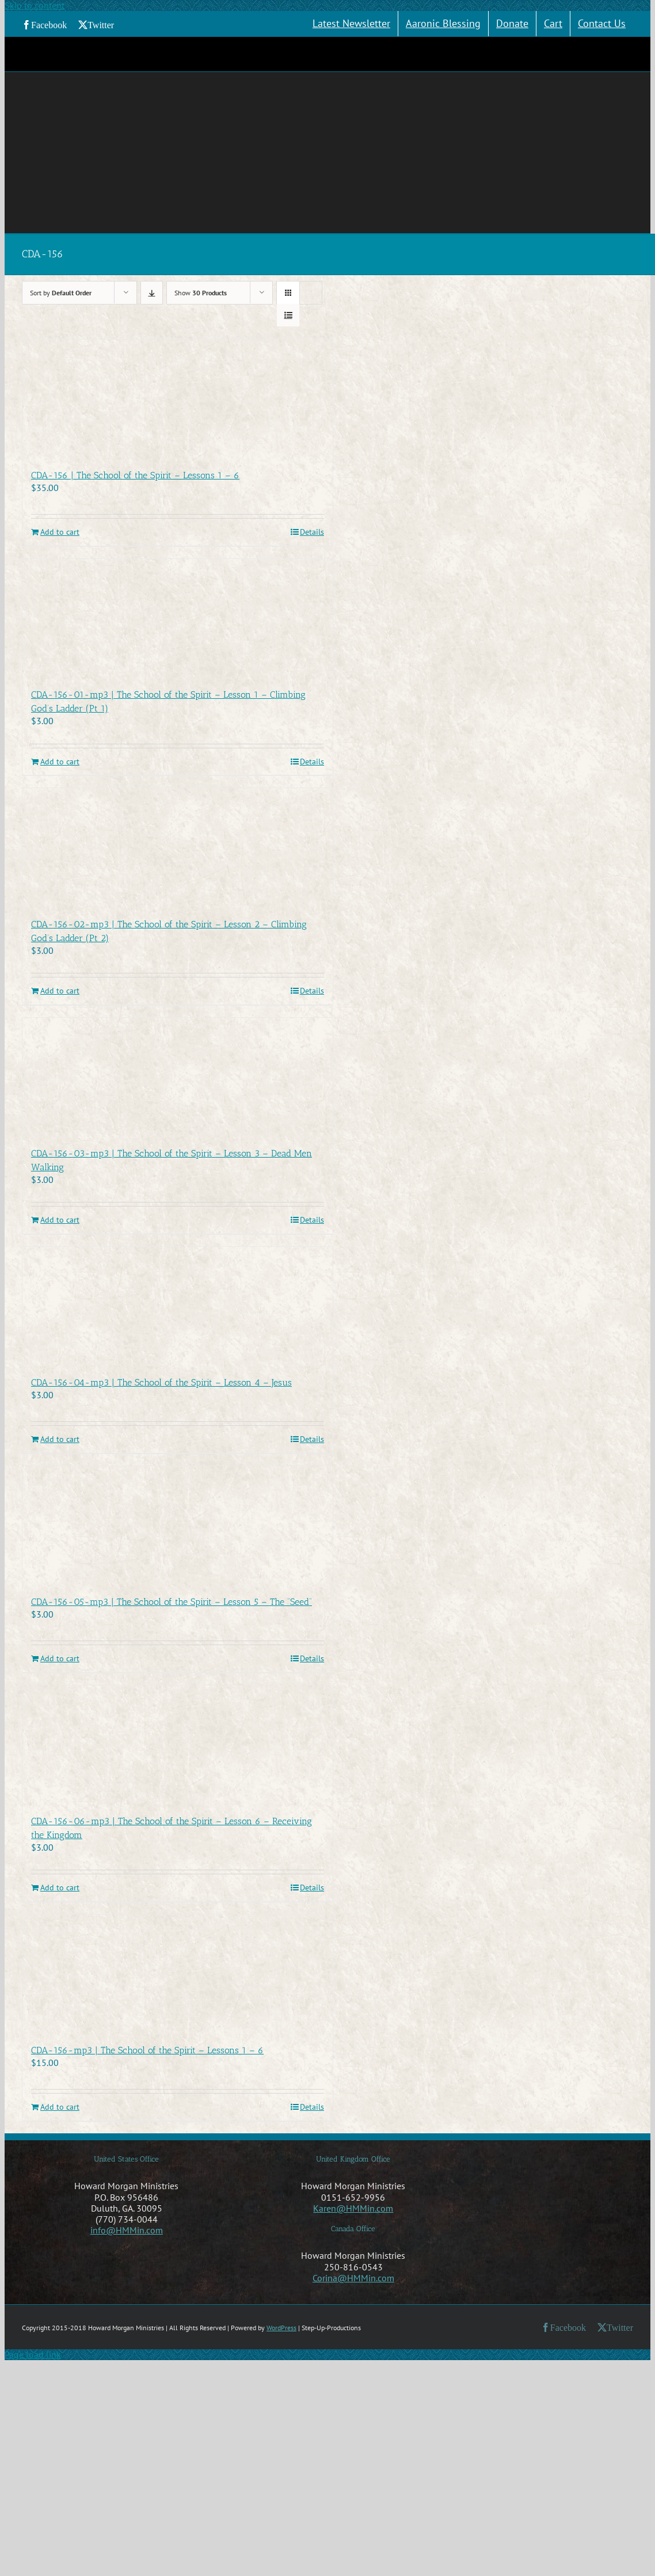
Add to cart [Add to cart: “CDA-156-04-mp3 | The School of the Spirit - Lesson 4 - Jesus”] (59, 1439)
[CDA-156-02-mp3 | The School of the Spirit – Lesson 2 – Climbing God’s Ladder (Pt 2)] (177, 846)
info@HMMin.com (126, 2230)
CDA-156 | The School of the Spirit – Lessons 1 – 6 (135, 475)
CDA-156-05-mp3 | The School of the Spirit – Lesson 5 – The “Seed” (171, 1601)
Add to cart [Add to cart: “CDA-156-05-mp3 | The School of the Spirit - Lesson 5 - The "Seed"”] (59, 1659)
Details (312, 532)
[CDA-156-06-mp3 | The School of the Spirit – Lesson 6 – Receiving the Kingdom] (177, 1744)
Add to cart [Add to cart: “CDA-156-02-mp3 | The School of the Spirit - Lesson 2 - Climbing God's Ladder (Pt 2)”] (59, 991)
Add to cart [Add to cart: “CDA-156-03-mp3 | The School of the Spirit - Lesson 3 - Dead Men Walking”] (59, 1220)
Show (200, 292)
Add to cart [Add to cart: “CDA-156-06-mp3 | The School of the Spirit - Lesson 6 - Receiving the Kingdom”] (59, 1888)
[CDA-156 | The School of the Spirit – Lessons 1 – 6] (177, 398)
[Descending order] (151, 293)
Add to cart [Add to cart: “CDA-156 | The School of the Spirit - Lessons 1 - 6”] (59, 532)
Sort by (61, 292)
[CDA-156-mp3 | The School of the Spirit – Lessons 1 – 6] (177, 1973)
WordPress (281, 2327)
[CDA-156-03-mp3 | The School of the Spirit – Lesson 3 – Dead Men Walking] (177, 1076)
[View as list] (288, 315)
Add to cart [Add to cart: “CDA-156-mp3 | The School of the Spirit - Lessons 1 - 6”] (59, 2107)
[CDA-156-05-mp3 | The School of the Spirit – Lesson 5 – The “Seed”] (177, 1525)
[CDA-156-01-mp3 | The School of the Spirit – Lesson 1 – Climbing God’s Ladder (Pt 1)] (177, 617)
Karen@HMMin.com (353, 2208)
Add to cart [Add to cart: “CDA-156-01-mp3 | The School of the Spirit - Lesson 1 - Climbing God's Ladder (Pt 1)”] (59, 762)
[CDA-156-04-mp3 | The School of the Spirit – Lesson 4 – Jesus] (177, 1305)
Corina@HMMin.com (353, 2278)
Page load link (33, 2354)
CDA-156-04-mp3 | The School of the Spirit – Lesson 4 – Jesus (161, 1382)
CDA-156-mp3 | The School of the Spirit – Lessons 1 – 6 (147, 2050)
